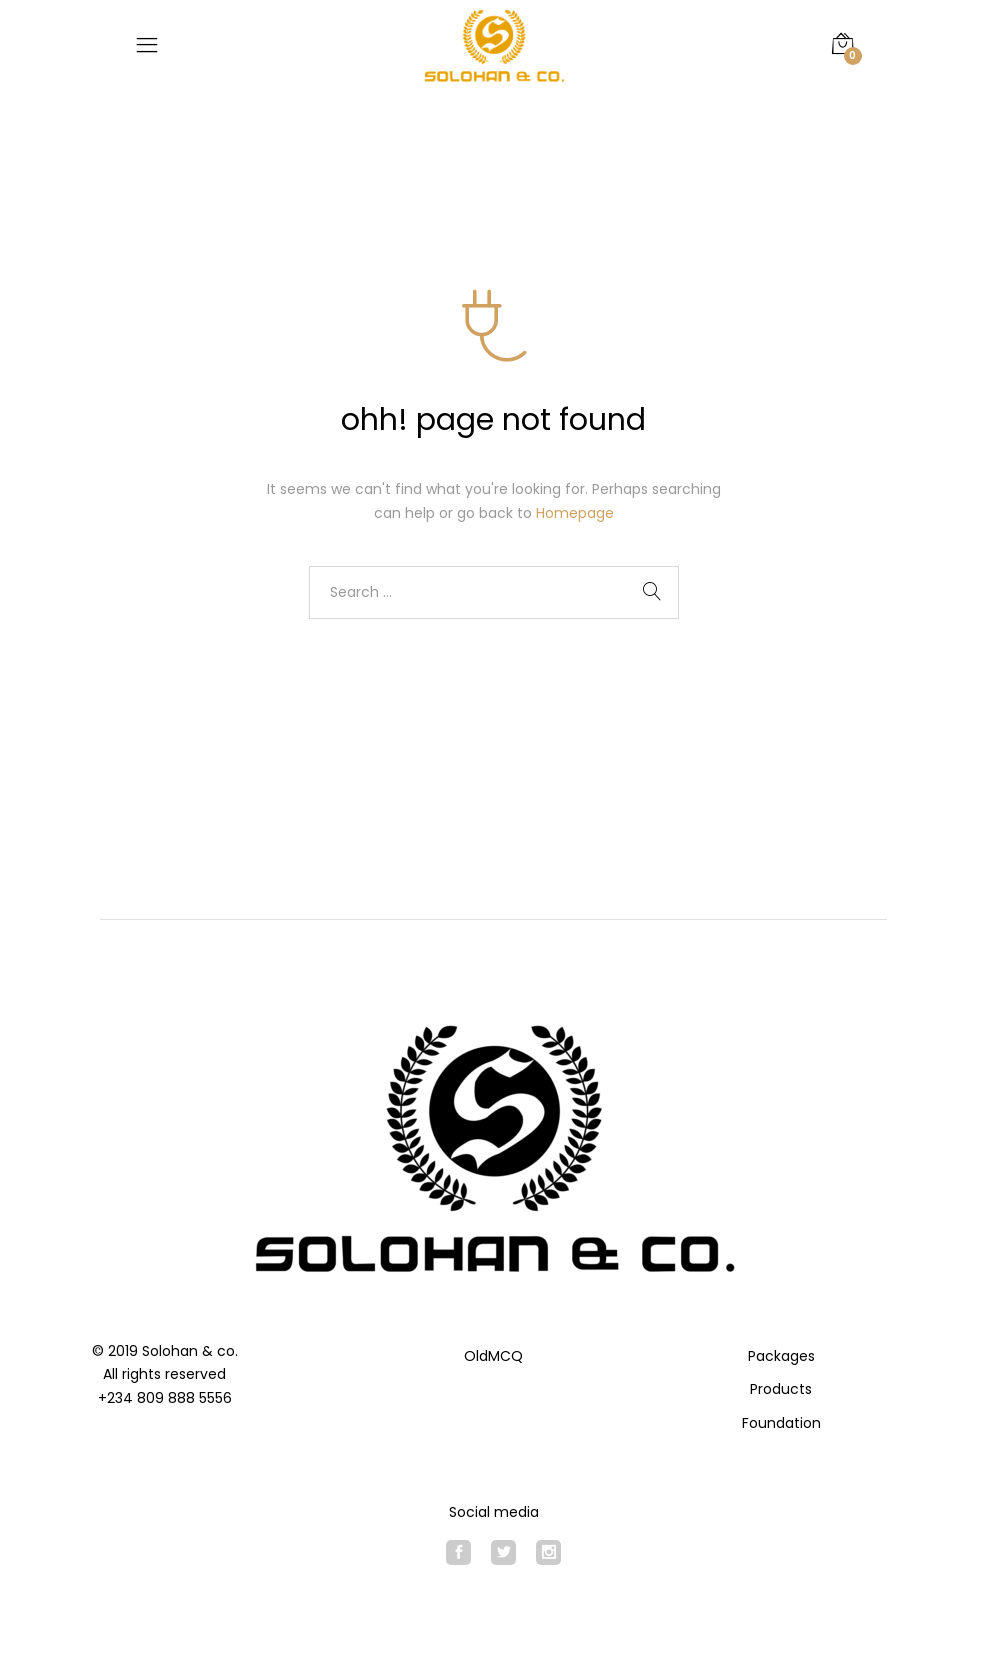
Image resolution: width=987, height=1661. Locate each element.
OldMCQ (493, 1356)
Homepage (575, 513)
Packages (781, 1356)
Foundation (781, 1423)
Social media (494, 1512)
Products (781, 1389)
